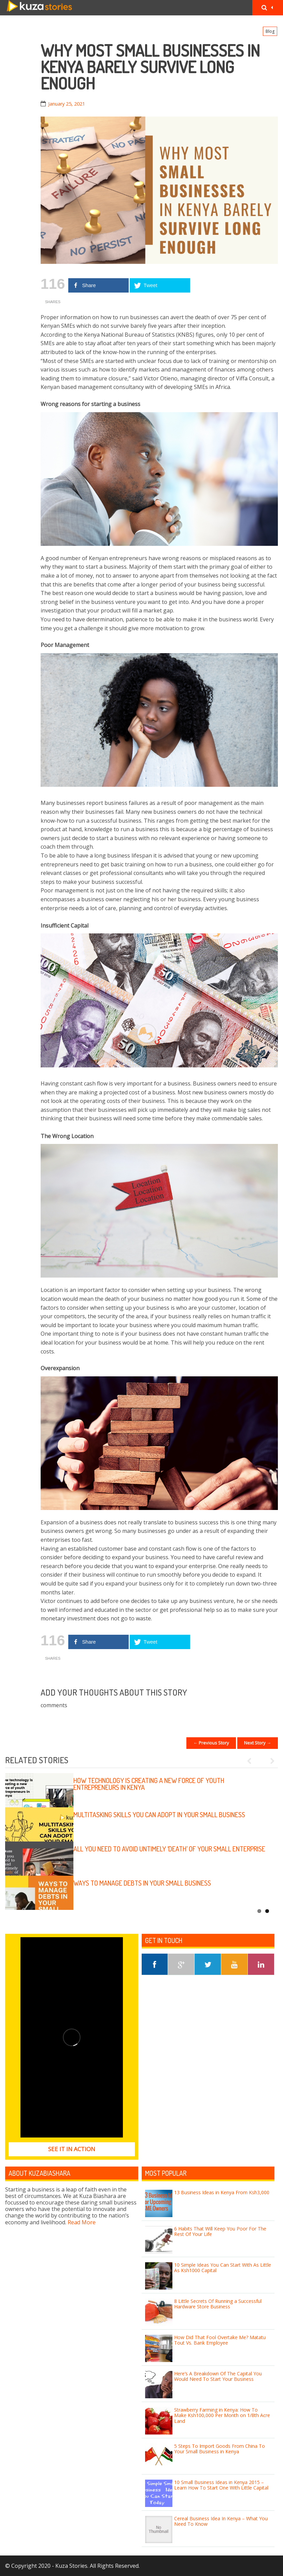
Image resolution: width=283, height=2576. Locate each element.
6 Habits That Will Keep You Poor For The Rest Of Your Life (220, 2231)
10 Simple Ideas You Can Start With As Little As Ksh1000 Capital (222, 2268)
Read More (82, 2222)
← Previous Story (211, 1743)
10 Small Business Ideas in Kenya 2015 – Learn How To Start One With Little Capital (221, 2485)
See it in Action (71, 2149)
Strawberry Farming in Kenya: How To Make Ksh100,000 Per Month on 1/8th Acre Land (222, 2415)
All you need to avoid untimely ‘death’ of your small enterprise (169, 1848)
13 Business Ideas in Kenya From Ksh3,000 (221, 2192)
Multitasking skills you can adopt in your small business (159, 1814)
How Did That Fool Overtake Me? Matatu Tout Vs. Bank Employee (220, 2340)
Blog (270, 31)
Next (269, 1761)
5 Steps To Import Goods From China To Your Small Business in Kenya (219, 2449)
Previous (252, 1761)
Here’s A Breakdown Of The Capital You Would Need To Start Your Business (218, 2376)
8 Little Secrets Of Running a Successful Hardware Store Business (217, 2304)
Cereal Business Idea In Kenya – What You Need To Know (221, 2521)
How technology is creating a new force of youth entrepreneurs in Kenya (148, 1784)
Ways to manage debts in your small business (142, 1882)
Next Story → (257, 1743)
